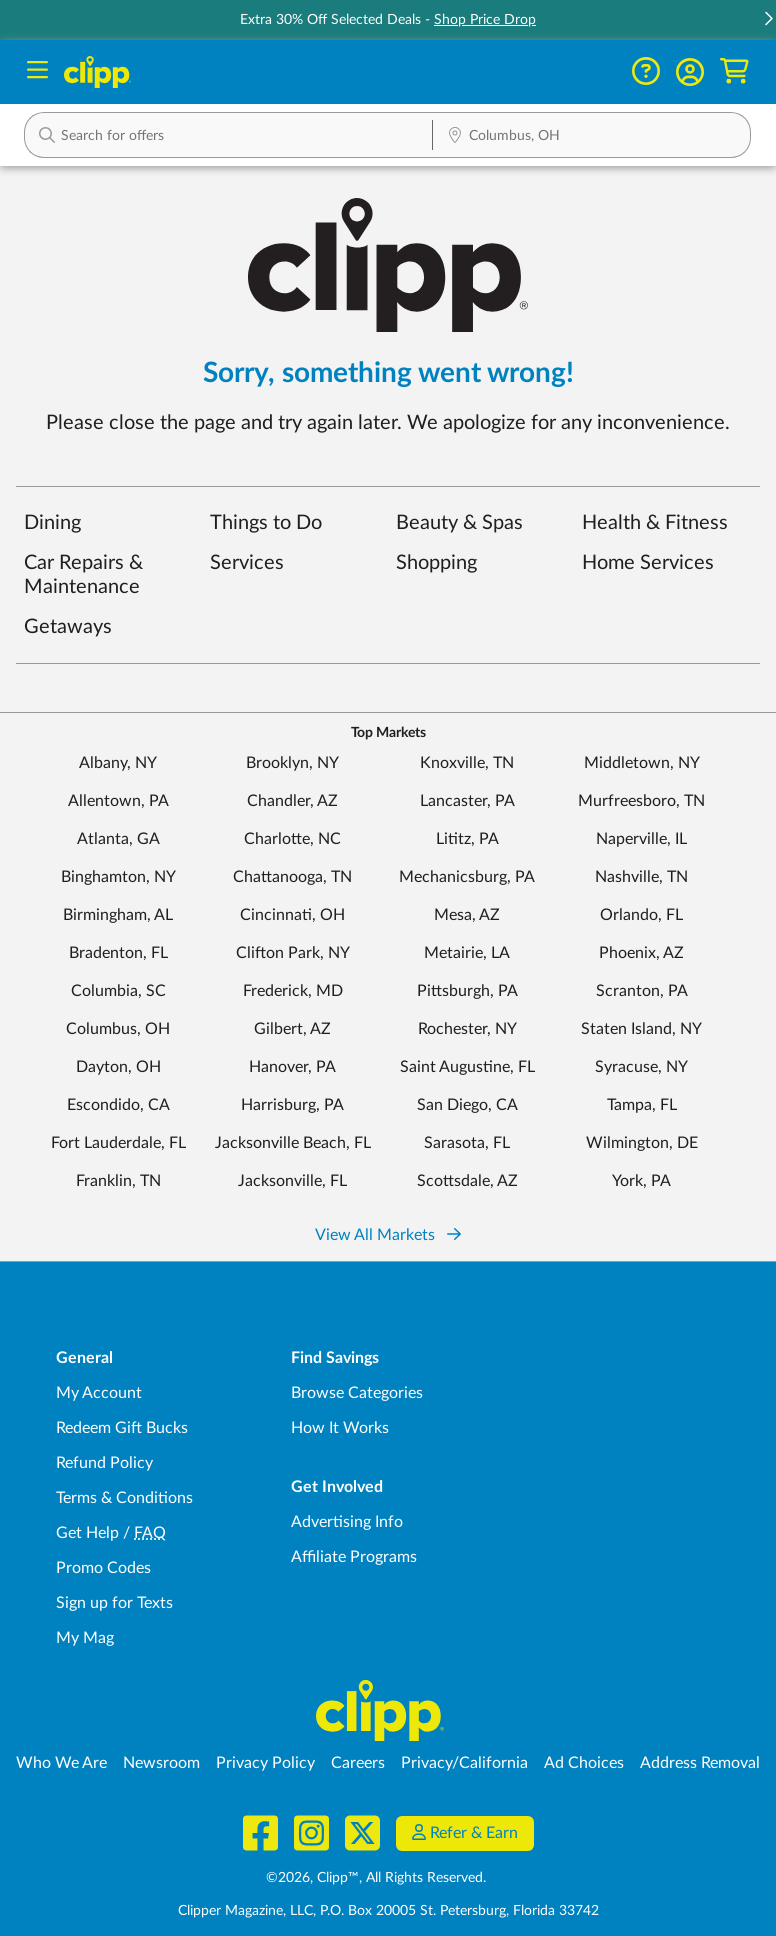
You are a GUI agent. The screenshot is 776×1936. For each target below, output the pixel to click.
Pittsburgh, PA (467, 991)
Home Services (648, 563)
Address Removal (700, 1763)
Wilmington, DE (642, 1143)
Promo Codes (103, 1568)
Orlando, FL (641, 915)
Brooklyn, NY (292, 763)
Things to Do (266, 523)
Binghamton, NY (118, 877)
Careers (358, 1763)
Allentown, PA (118, 801)
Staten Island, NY (641, 1029)
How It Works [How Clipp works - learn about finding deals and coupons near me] (340, 1428)
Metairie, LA (467, 953)
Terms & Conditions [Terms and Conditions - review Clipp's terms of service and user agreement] (124, 1498)
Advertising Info (347, 1522)
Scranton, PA (642, 991)
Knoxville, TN (467, 763)
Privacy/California (464, 1763)
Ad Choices (584, 1763)
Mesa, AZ (467, 915)
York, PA (641, 1181)
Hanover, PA (292, 1067)
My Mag (85, 1638)
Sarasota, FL (467, 1143)
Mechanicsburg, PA (467, 877)
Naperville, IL (641, 839)
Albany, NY (118, 763)
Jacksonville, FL (292, 1181)
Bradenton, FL (118, 953)
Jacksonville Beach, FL (293, 1143)
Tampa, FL (642, 1105)
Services (247, 563)
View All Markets (388, 1235)
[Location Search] (591, 137)
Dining (52, 523)
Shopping (436, 563)
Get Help (87, 1533)
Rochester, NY (467, 1029)
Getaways (68, 627)
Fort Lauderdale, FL (118, 1143)
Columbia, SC (118, 991)
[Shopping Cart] (734, 71)
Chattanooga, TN (292, 877)
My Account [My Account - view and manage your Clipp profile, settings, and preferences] (99, 1393)
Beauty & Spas (459, 523)
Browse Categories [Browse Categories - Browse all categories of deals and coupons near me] (357, 1393)
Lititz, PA (467, 839)
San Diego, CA (467, 1105)
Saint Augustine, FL (467, 1067)
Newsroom (161, 1763)
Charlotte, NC (292, 839)
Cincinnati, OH (292, 915)
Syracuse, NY (641, 1067)
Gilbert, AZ (292, 1029)
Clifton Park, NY (293, 953)
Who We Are (61, 1763)
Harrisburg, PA (292, 1105)
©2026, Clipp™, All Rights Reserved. (376, 1878)
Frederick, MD (293, 991)
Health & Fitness (655, 523)
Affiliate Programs (354, 1557)
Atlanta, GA (118, 839)
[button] (690, 72)
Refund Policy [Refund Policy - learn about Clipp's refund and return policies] (104, 1463)
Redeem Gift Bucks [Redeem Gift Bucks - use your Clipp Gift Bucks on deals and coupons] (122, 1428)
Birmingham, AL (118, 915)
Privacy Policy (265, 1763)
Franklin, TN (118, 1181)
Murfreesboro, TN (641, 801)
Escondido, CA (118, 1105)
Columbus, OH (118, 1029)
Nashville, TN (641, 877)
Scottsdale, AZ (467, 1181)
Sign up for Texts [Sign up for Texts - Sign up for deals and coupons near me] (114, 1603)
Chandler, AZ (292, 801)
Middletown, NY (642, 763)
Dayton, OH (118, 1067)
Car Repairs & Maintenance (83, 575)
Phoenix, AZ (641, 953)
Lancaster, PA (467, 801)
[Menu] (37, 72)
